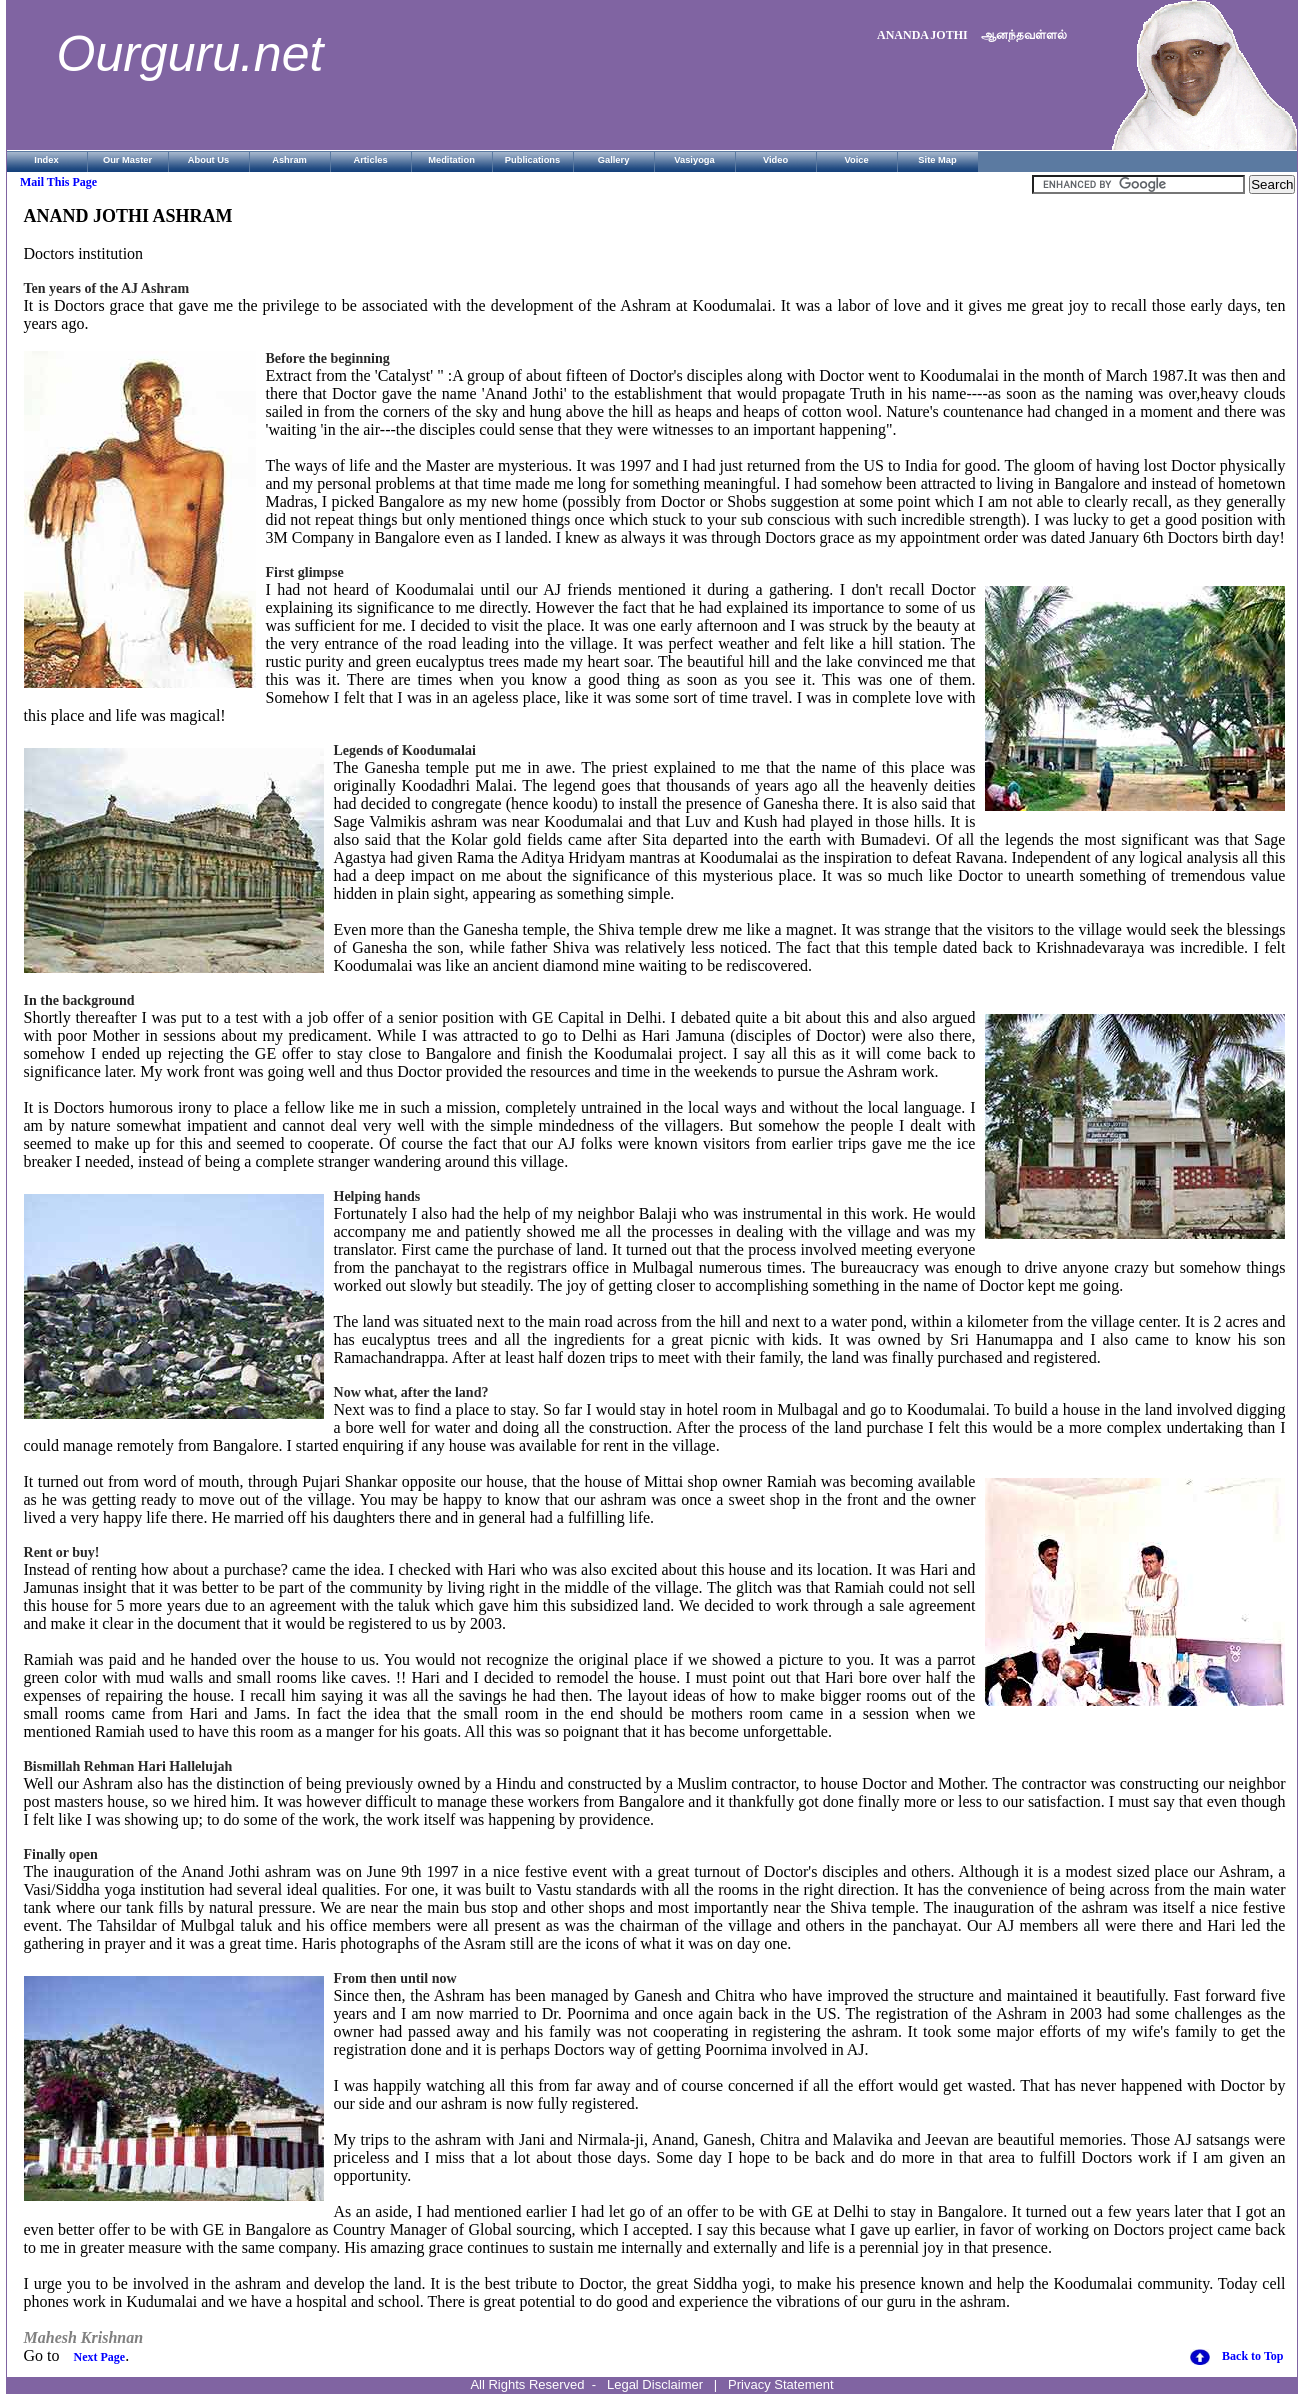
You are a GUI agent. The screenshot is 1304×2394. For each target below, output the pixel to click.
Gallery (614, 160)
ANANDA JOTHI (922, 35)
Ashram (289, 160)
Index (46, 160)
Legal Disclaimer (655, 2384)
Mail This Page (58, 182)
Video (775, 160)
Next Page (100, 2357)
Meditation (451, 160)
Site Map (937, 160)
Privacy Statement (781, 2384)
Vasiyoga (694, 160)
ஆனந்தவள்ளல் (1024, 35)
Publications (532, 160)
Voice (856, 160)
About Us (208, 160)
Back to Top (1252, 2356)
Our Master (127, 160)
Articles (370, 160)
